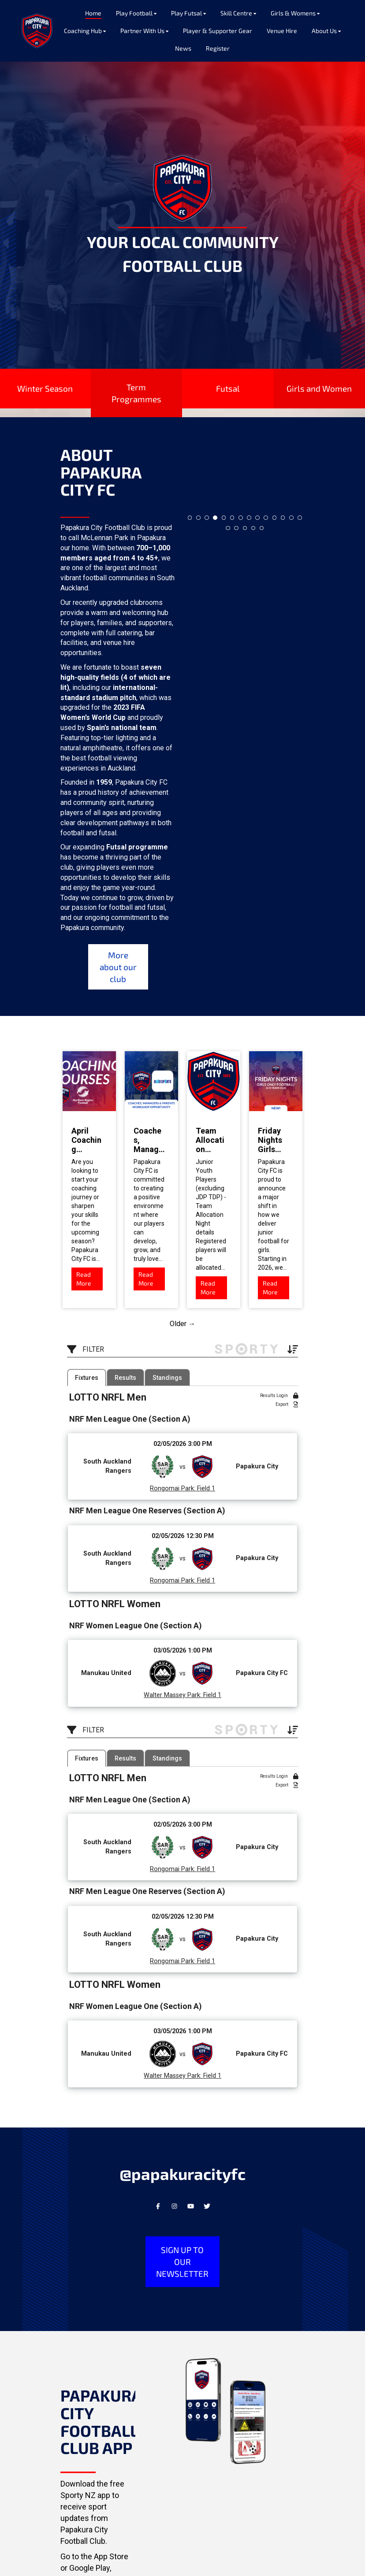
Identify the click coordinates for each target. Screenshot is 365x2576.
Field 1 (205, 1488)
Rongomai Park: (172, 1488)
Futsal (228, 388)
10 (266, 517)
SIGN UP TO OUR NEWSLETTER (182, 2262)
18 (253, 528)
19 (262, 528)
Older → (182, 1324)
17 (245, 528)
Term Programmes (136, 393)
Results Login (279, 1396)
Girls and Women (319, 388)
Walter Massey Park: (172, 1695)
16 (236, 528)
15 (228, 528)
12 (283, 517)
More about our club (118, 967)
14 (300, 517)
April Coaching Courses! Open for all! (86, 1140)
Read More (83, 1279)
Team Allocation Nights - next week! (210, 1140)
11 (274, 517)
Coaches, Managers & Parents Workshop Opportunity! (149, 1140)
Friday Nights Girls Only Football (273, 1140)
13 (291, 517)
